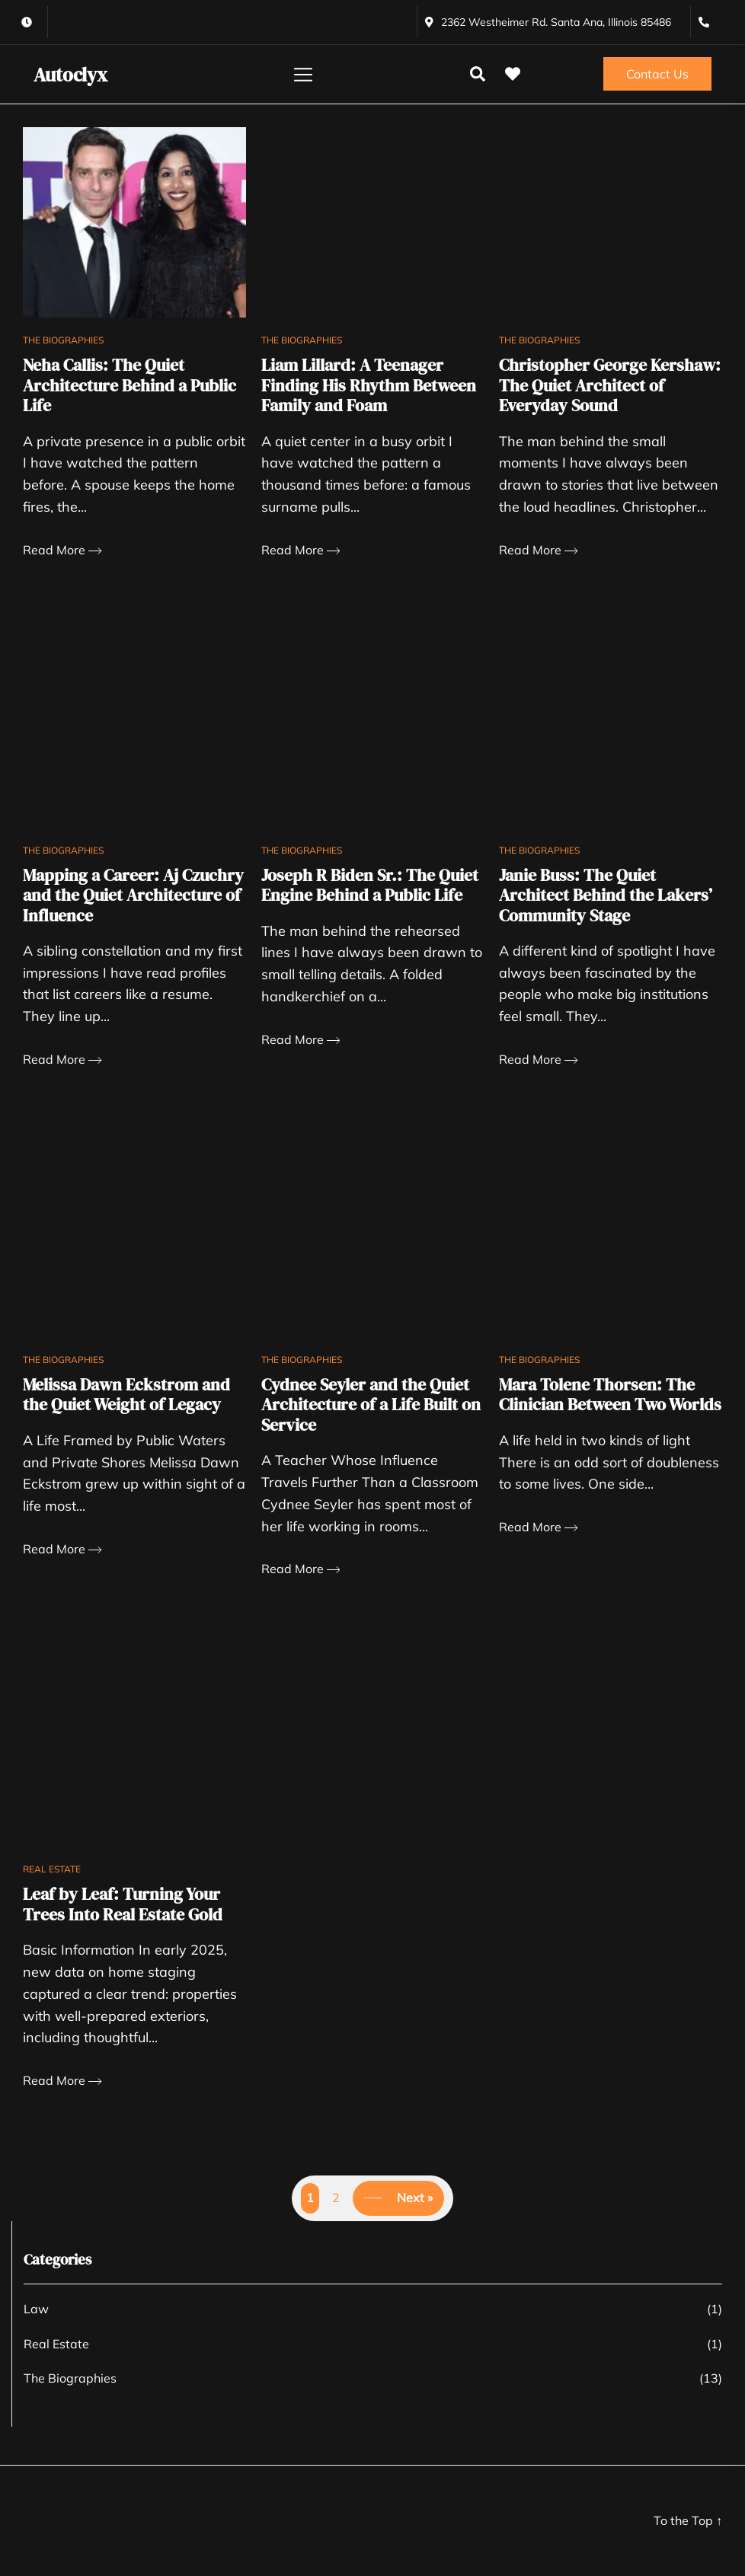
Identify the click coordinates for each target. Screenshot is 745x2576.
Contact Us (657, 73)
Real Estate (52, 1869)
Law (36, 2308)
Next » (415, 2197)
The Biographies (63, 340)
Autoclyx (70, 74)
